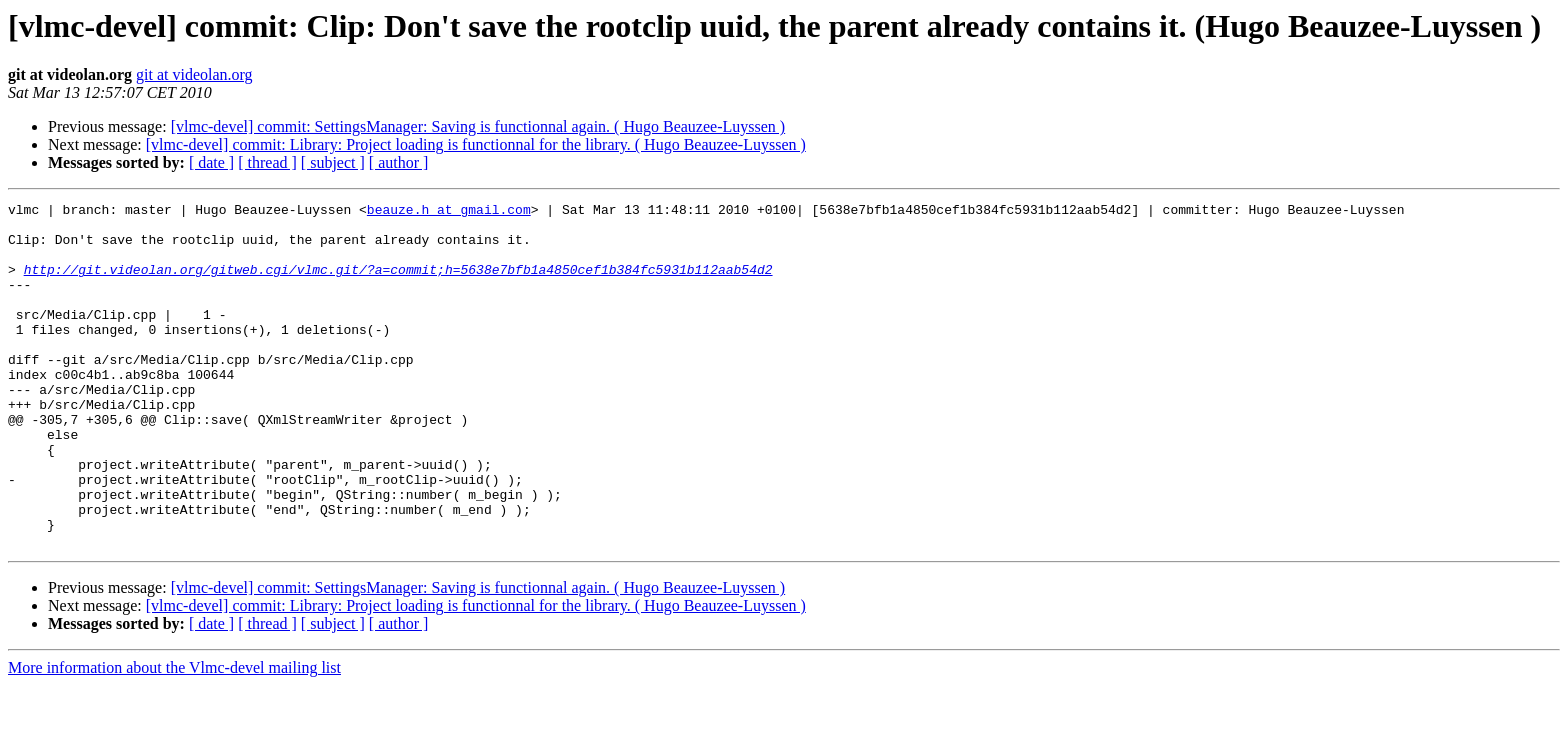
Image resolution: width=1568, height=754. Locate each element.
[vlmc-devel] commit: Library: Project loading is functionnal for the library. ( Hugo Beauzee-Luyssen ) (476, 144)
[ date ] (211, 162)
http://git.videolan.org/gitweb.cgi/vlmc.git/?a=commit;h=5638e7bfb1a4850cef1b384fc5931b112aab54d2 (398, 284)
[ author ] (399, 162)
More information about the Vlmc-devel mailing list (174, 736)
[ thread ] (267, 162)
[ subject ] (333, 162)
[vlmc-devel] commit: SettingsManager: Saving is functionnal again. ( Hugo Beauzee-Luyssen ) (478, 126)
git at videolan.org (194, 74)
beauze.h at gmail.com (449, 212)
